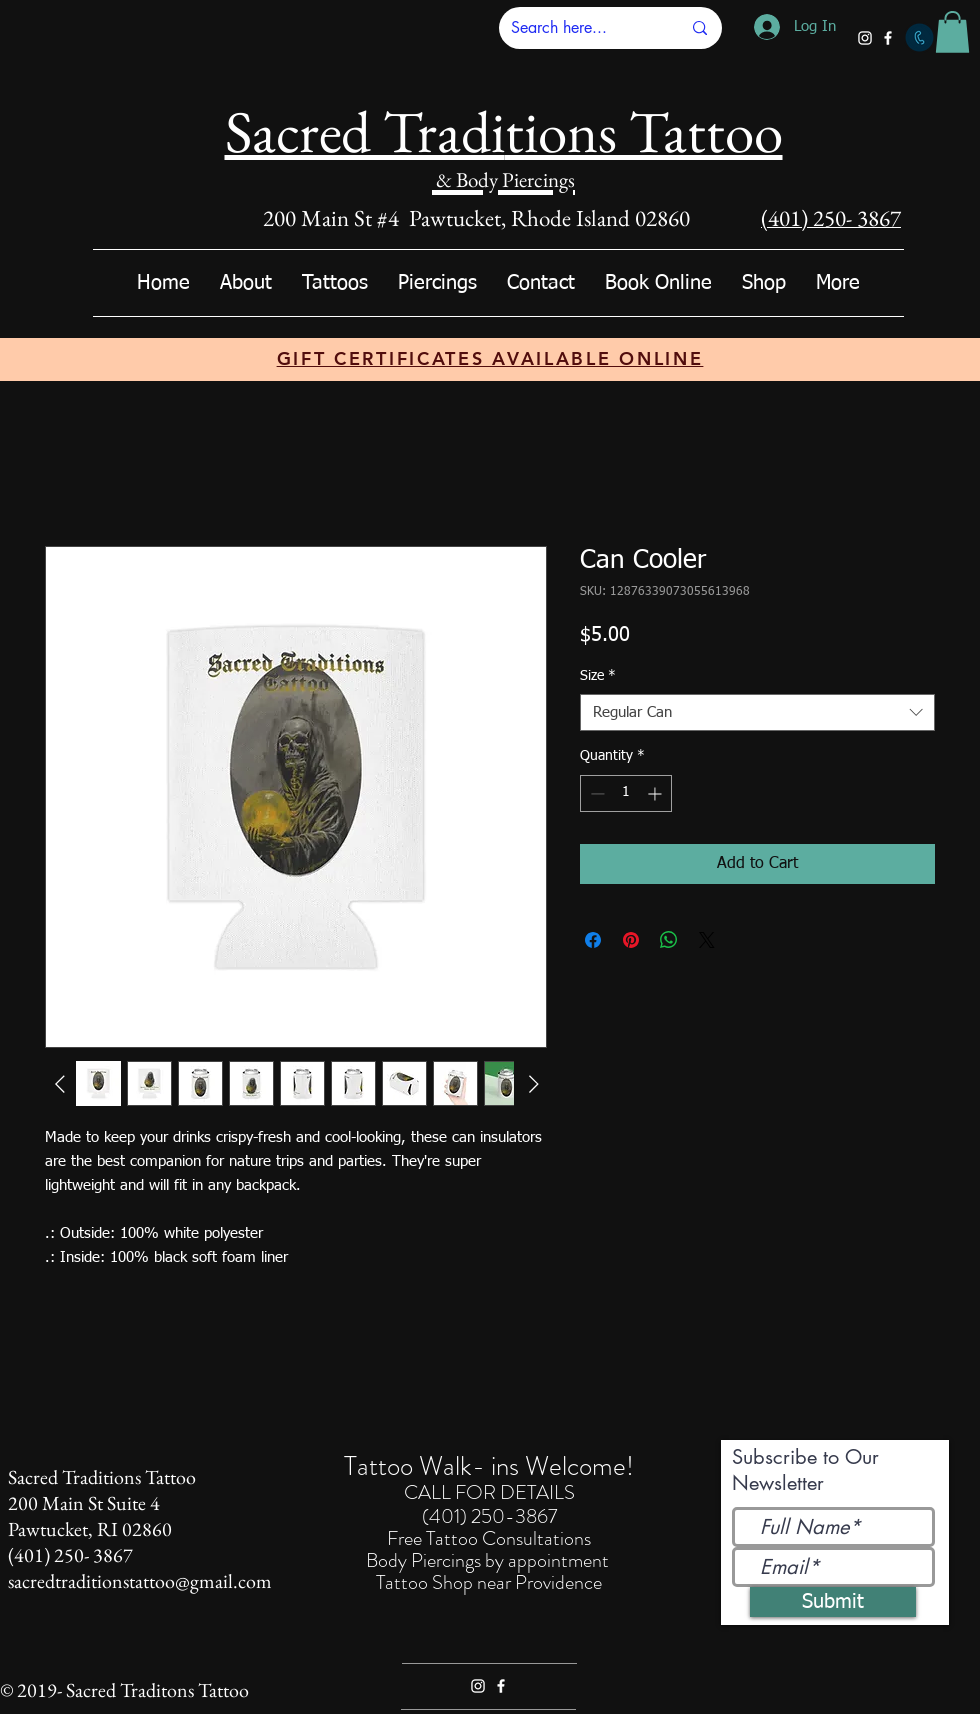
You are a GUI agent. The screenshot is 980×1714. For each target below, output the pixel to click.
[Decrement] (595, 793)
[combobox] (757, 713)
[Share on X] (707, 940)
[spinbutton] (626, 793)
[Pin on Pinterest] (631, 940)
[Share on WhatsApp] (669, 940)
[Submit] (833, 1602)
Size (598, 676)
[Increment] (656, 793)
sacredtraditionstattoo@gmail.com (140, 1581)
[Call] (919, 37)
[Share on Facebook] (593, 940)
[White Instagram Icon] (865, 38)
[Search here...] (581, 28)
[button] (952, 32)
